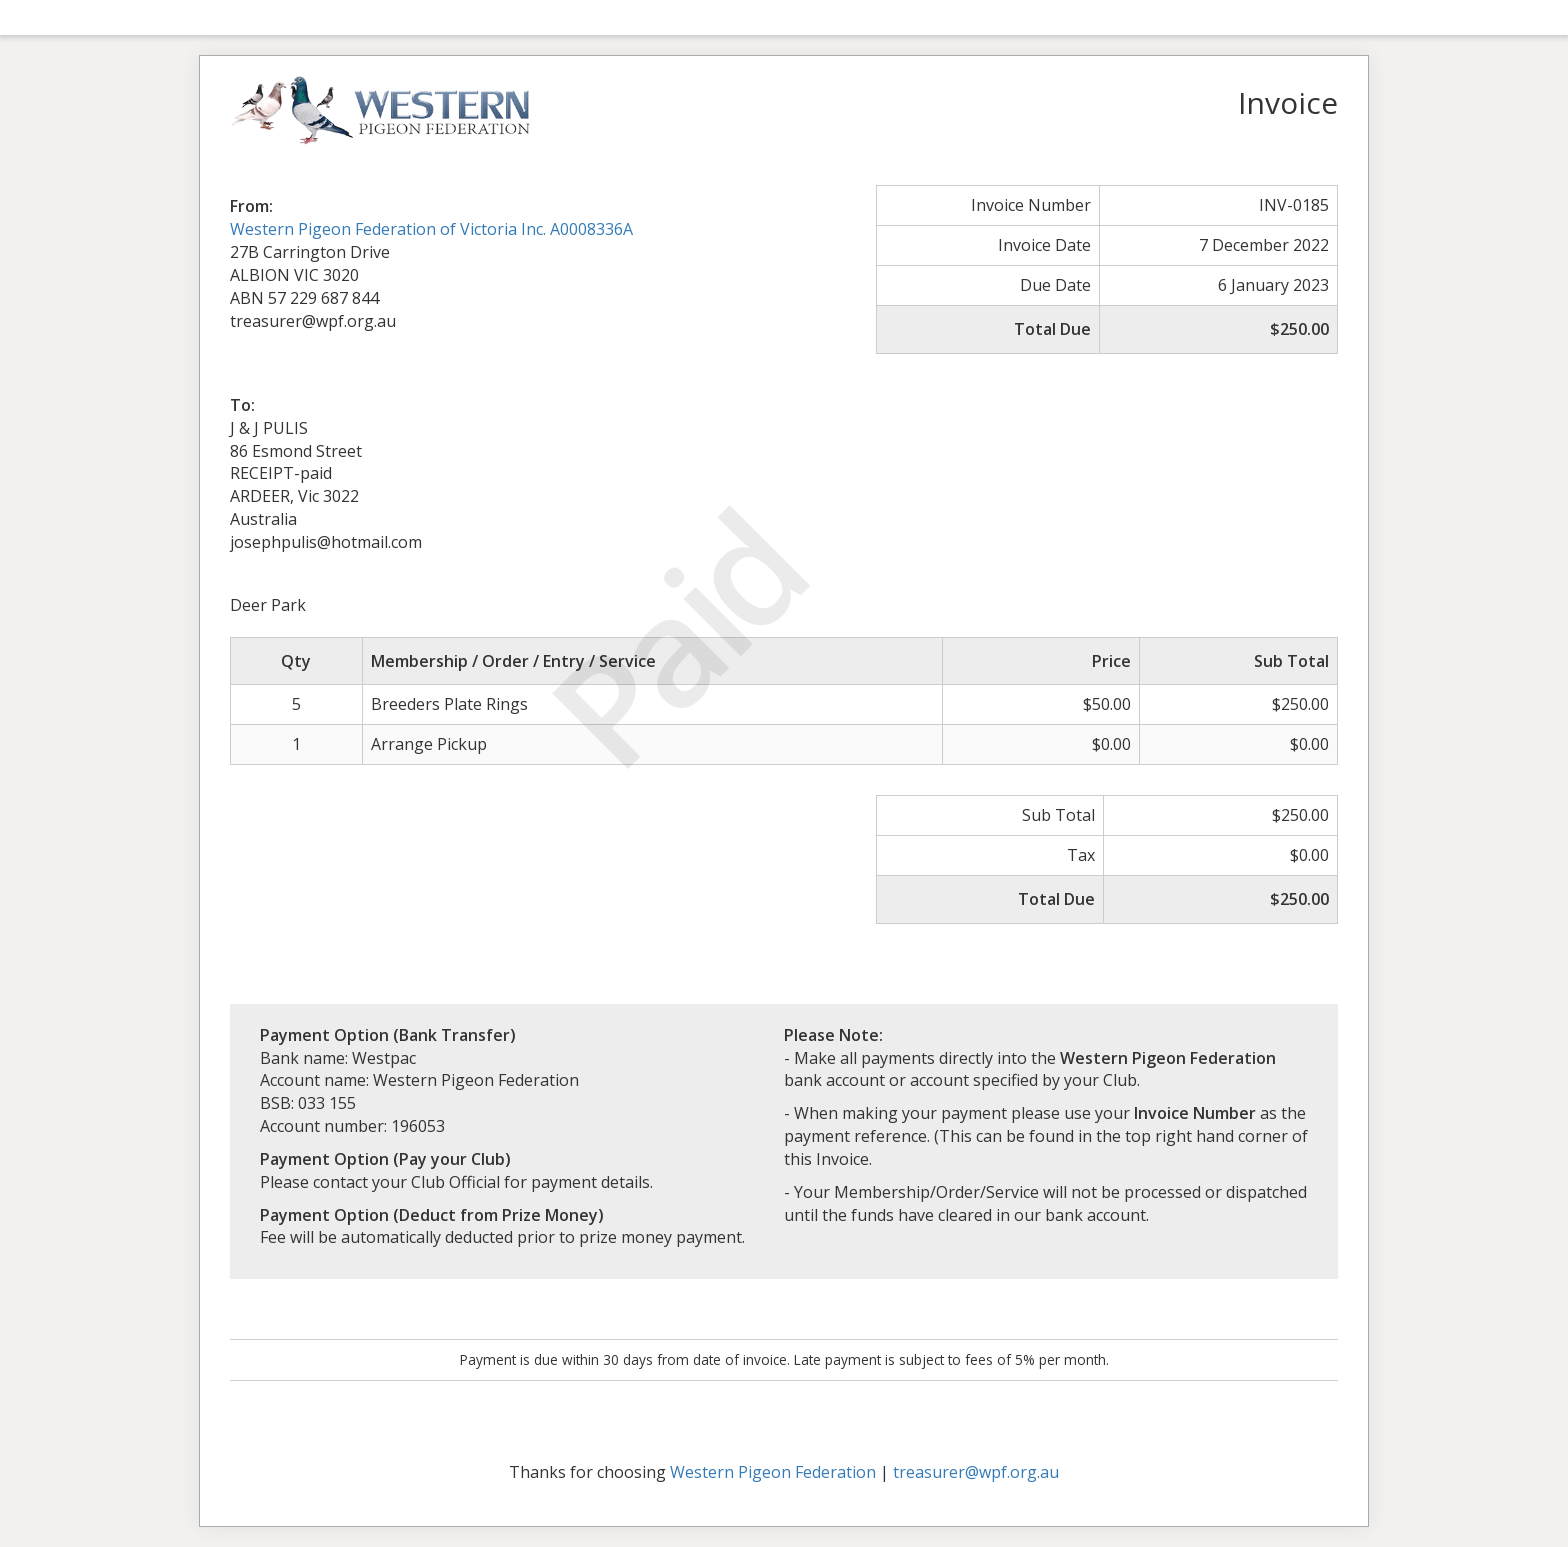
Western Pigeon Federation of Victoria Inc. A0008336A (431, 229)
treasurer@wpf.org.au (976, 1472)
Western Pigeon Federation (773, 1472)
